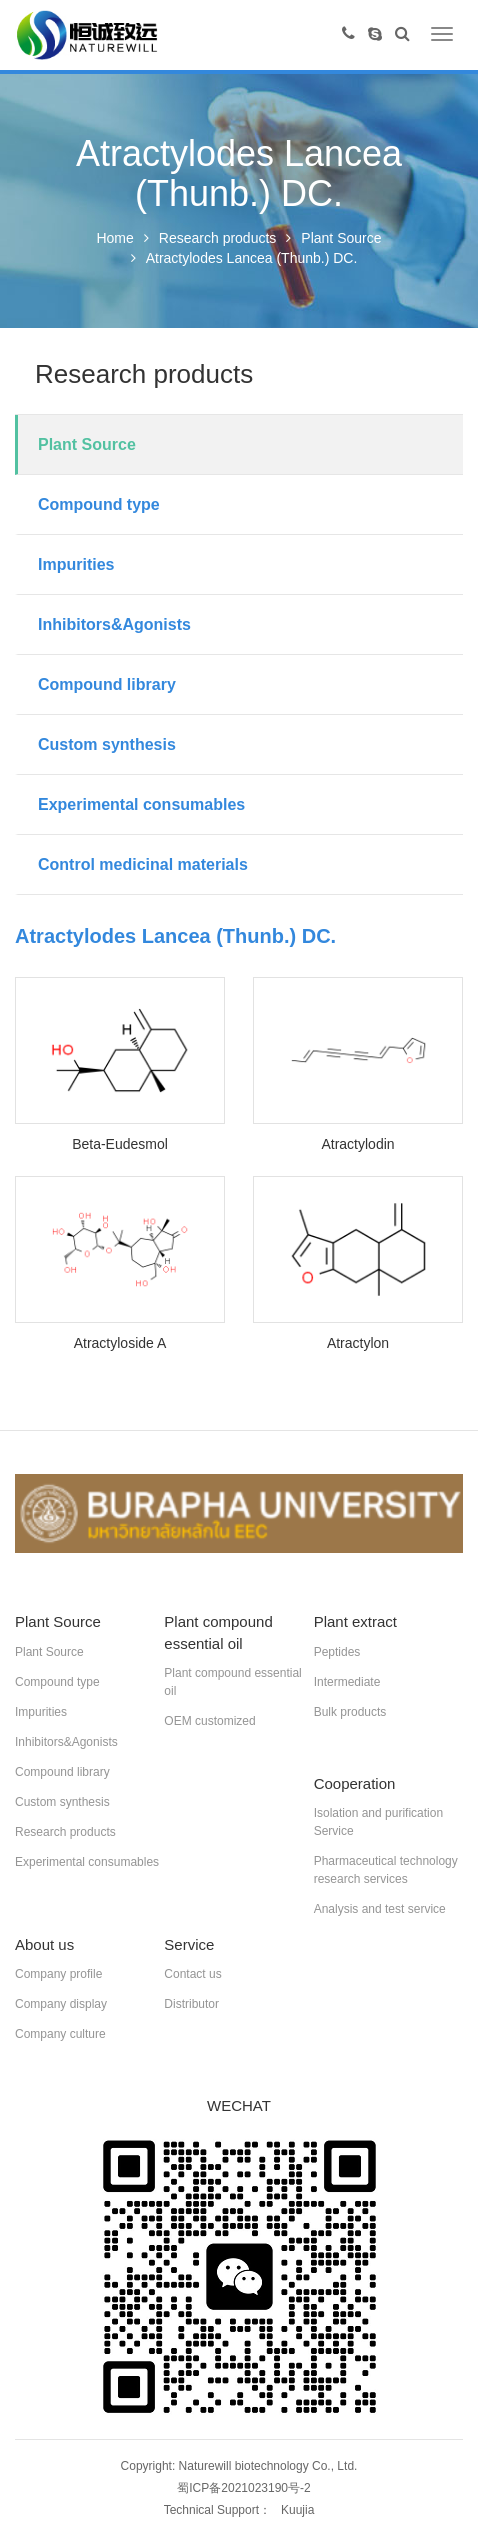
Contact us (192, 1974)
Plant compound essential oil (232, 1682)
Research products (218, 238)
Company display (61, 2004)
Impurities (76, 564)
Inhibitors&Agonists (114, 624)
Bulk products (350, 1712)
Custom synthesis (107, 744)
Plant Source (341, 238)
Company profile (58, 1974)
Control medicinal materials (143, 864)
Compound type (99, 504)
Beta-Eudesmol (120, 1144)
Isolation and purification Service (378, 1822)
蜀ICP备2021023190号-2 (243, 2488)
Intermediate (347, 1682)
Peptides (337, 1652)
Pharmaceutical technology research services (386, 1870)
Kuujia (297, 2510)
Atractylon (358, 1343)
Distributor (191, 2004)
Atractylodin (357, 1144)
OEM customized (209, 1721)
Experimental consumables (141, 804)
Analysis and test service (380, 1909)
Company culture (60, 2034)
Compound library (107, 684)
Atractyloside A (120, 1343)
